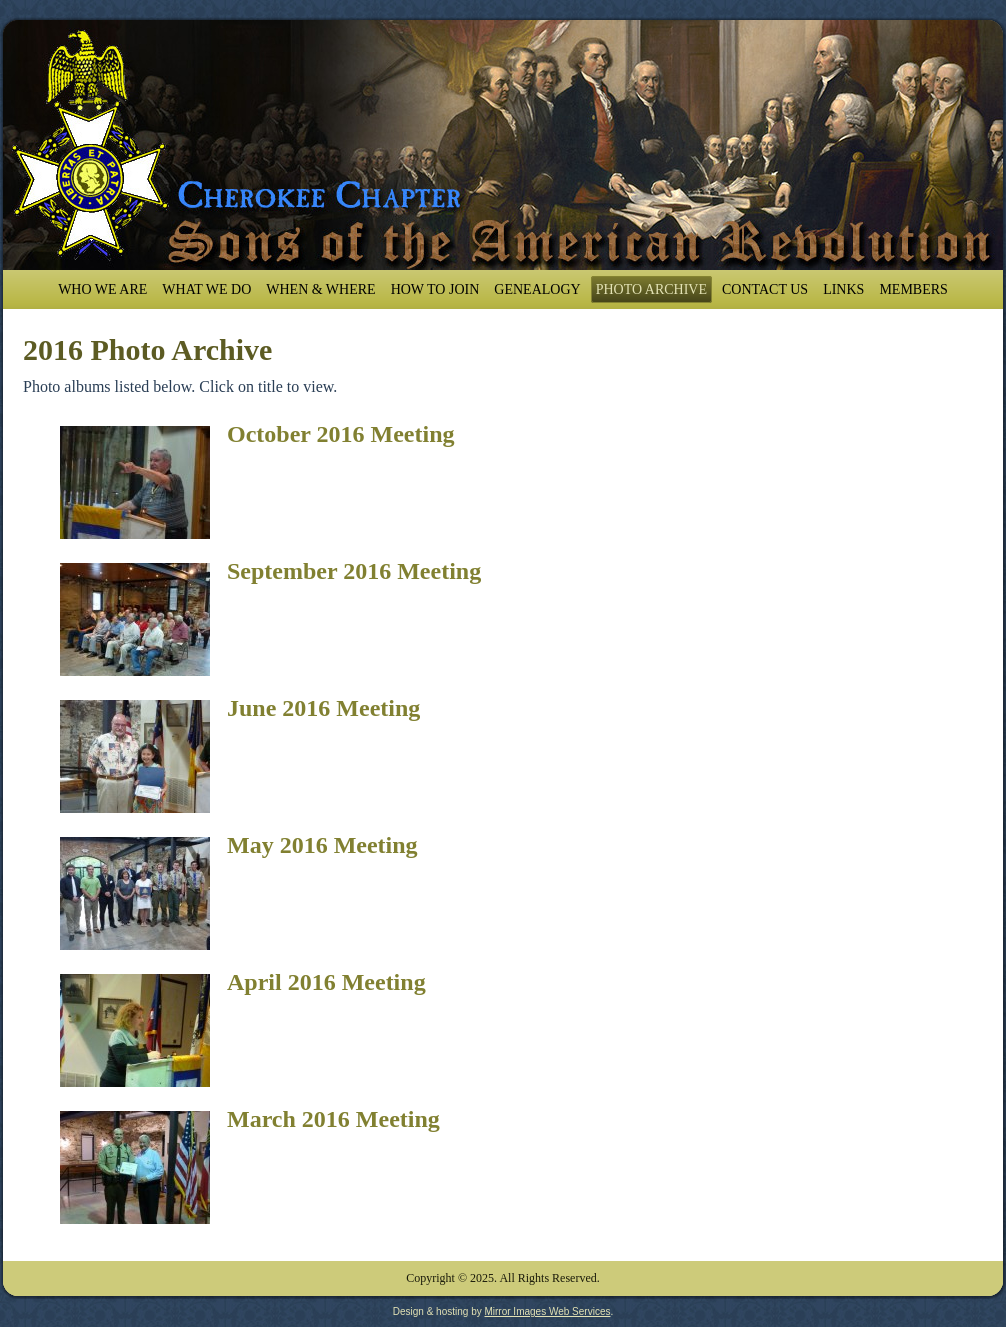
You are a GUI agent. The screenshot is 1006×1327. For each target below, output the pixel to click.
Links (843, 289)
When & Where (320, 289)
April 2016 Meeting (326, 982)
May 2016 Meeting (322, 845)
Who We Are (102, 289)
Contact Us (765, 289)
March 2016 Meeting (333, 1119)
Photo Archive (651, 289)
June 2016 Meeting (323, 708)
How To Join (435, 289)
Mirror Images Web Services (547, 1311)
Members (913, 289)
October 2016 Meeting (341, 434)
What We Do (206, 289)
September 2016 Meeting (354, 571)
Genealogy (537, 289)
